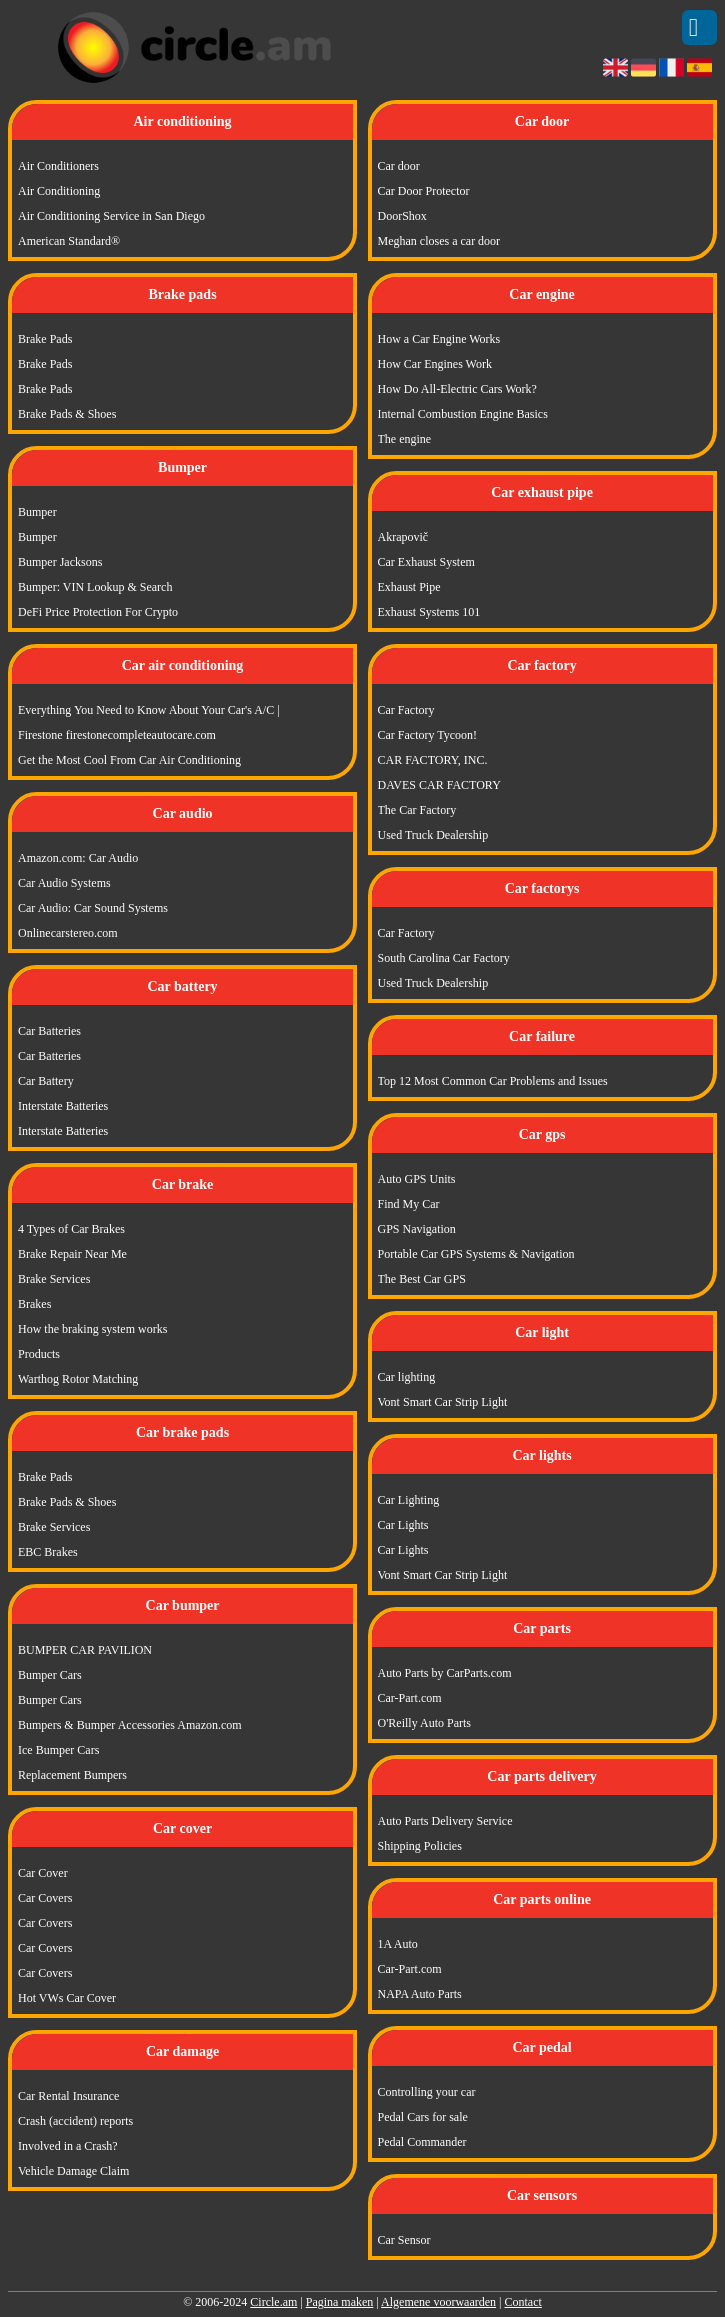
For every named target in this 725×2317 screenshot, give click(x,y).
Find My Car (409, 1204)
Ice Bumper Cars (58, 1750)
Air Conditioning (59, 191)
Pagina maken (340, 2302)
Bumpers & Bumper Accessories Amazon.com (130, 1725)
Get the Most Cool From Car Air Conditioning (129, 760)
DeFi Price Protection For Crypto (98, 612)
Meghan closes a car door (439, 241)
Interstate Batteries (63, 1106)
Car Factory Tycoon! (428, 735)
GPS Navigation (417, 1229)
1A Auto (398, 1944)
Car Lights (403, 1525)
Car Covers (45, 1898)
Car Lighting (409, 1500)
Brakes (34, 1304)
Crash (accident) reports (75, 2121)
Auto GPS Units (417, 1179)
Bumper (37, 512)
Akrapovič (403, 537)
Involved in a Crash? (68, 2146)
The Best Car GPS (422, 1279)
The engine (405, 439)
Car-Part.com (410, 1698)
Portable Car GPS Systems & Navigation (476, 1254)
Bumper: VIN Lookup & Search (95, 587)
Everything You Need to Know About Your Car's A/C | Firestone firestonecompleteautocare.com (149, 722)
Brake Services (54, 1279)
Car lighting (407, 1377)
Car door (399, 166)
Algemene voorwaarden (438, 2302)
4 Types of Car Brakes (71, 1229)
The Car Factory (417, 810)
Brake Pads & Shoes (67, 414)
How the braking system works (92, 1329)
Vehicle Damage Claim (73, 2171)
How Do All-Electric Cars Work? (457, 389)
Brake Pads (45, 339)
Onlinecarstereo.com (68, 933)
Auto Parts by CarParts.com (445, 1673)
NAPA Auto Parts (420, 1994)
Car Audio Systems (64, 883)
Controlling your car (427, 2092)
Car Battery (46, 1081)
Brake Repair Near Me (72, 1254)
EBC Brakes (48, 1552)
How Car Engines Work (435, 364)
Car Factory (406, 710)
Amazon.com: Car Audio (78, 858)
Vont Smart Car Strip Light (443, 1402)
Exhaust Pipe (409, 587)
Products (39, 1354)
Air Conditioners (58, 166)
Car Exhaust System (426, 562)
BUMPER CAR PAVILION (85, 1650)
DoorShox (402, 216)
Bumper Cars (50, 1675)
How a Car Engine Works (439, 339)
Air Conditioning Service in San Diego (111, 216)
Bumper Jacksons (60, 562)
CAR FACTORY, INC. (433, 760)
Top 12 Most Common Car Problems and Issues (493, 1081)
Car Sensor (404, 2240)
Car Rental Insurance (68, 2096)
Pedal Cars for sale (423, 2117)
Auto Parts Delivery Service (445, 1821)
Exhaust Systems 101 (429, 612)
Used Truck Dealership (433, 835)
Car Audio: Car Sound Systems (93, 908)
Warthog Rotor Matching (78, 1379)
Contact (522, 2302)
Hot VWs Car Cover (67, 1998)
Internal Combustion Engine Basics (463, 414)
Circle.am (273, 2302)
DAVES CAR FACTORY (439, 785)
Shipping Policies (420, 1846)
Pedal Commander (422, 2142)
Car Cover (43, 1873)
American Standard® (69, 241)
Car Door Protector (424, 191)
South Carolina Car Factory (444, 958)
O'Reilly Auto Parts (425, 1723)
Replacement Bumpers (72, 1775)
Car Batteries (49, 1031)
